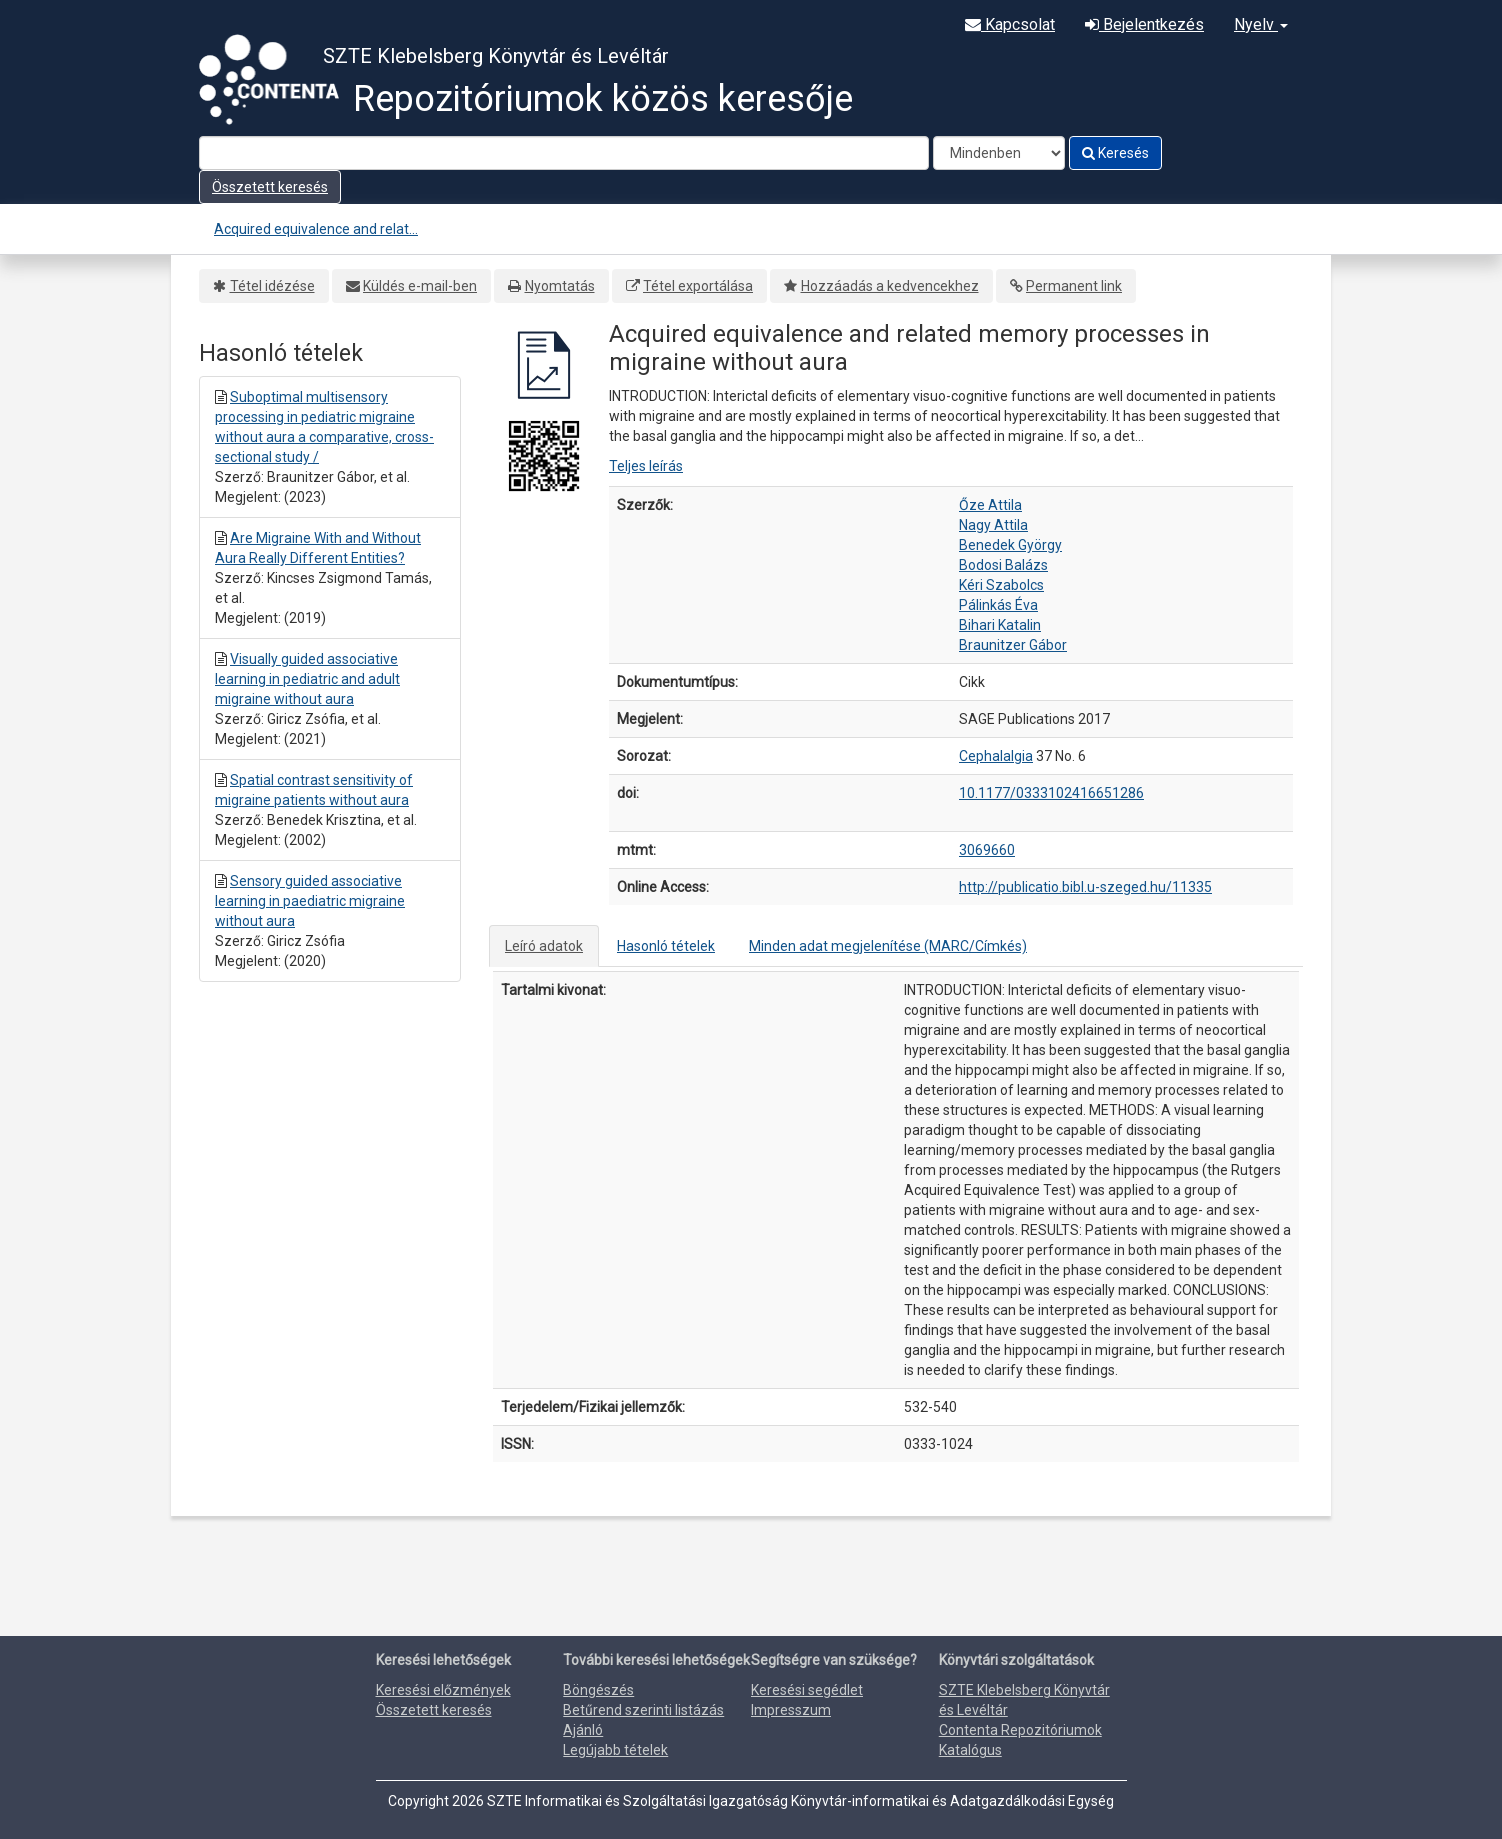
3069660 (987, 850)
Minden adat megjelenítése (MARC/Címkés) (888, 946)
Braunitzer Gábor (1013, 645)
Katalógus (970, 1750)
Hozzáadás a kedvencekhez (890, 286)
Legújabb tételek (615, 1750)
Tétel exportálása (698, 286)
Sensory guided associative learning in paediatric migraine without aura (310, 901)
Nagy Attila (993, 525)
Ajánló (583, 1730)
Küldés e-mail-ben (420, 286)
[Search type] (999, 153)
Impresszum (791, 1710)
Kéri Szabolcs (1001, 585)
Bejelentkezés (1144, 24)
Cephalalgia (996, 756)
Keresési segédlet (807, 1690)
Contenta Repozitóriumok (1020, 1730)
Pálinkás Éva (998, 605)
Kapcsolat (1010, 24)
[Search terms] (564, 153)
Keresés (1115, 153)
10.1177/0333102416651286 (1051, 793)
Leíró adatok (544, 946)
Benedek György (1010, 545)
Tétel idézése (272, 286)
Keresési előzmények (443, 1690)
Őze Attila (990, 505)
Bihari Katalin (1000, 625)
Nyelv (1261, 24)
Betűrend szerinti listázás (643, 1710)
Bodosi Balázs (1003, 565)
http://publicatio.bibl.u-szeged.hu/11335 (1085, 887)
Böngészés (598, 1690)
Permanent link (1074, 286)
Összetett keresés (270, 187)
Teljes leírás (646, 466)
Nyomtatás (560, 286)
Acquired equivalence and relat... (316, 229)
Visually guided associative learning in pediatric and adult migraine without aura (307, 679)
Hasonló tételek (666, 946)
